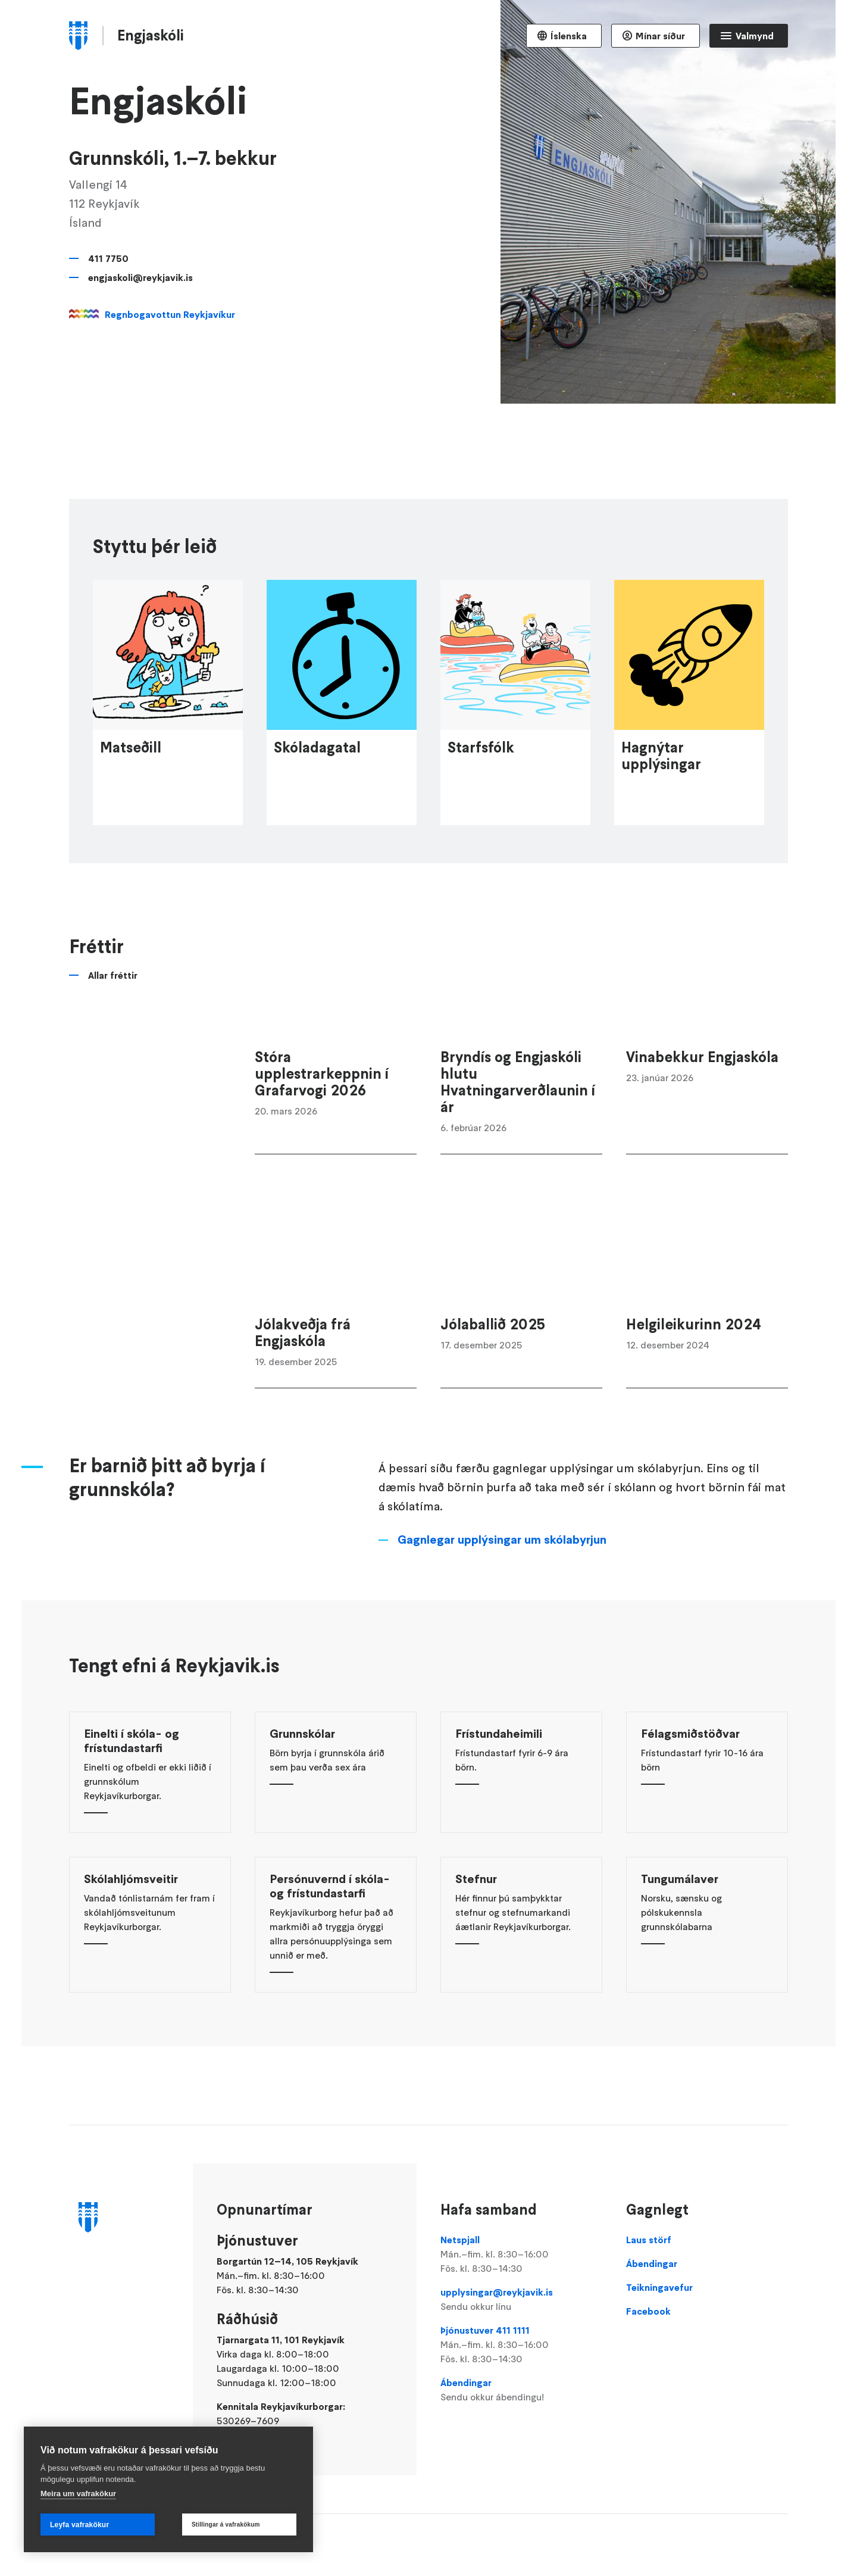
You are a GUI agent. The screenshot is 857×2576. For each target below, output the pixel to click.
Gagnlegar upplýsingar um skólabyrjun (502, 1607)
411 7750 (108, 258)
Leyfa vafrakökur (79, 2525)
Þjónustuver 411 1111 (521, 2345)
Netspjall (521, 2254)
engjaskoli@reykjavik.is (140, 277)
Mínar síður (660, 36)
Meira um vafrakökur (78, 2493)
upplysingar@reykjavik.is (521, 2299)
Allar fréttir (112, 1043)
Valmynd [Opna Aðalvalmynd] (755, 36)
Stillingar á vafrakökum (226, 2524)
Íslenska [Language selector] (569, 36)
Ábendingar (521, 2390)
